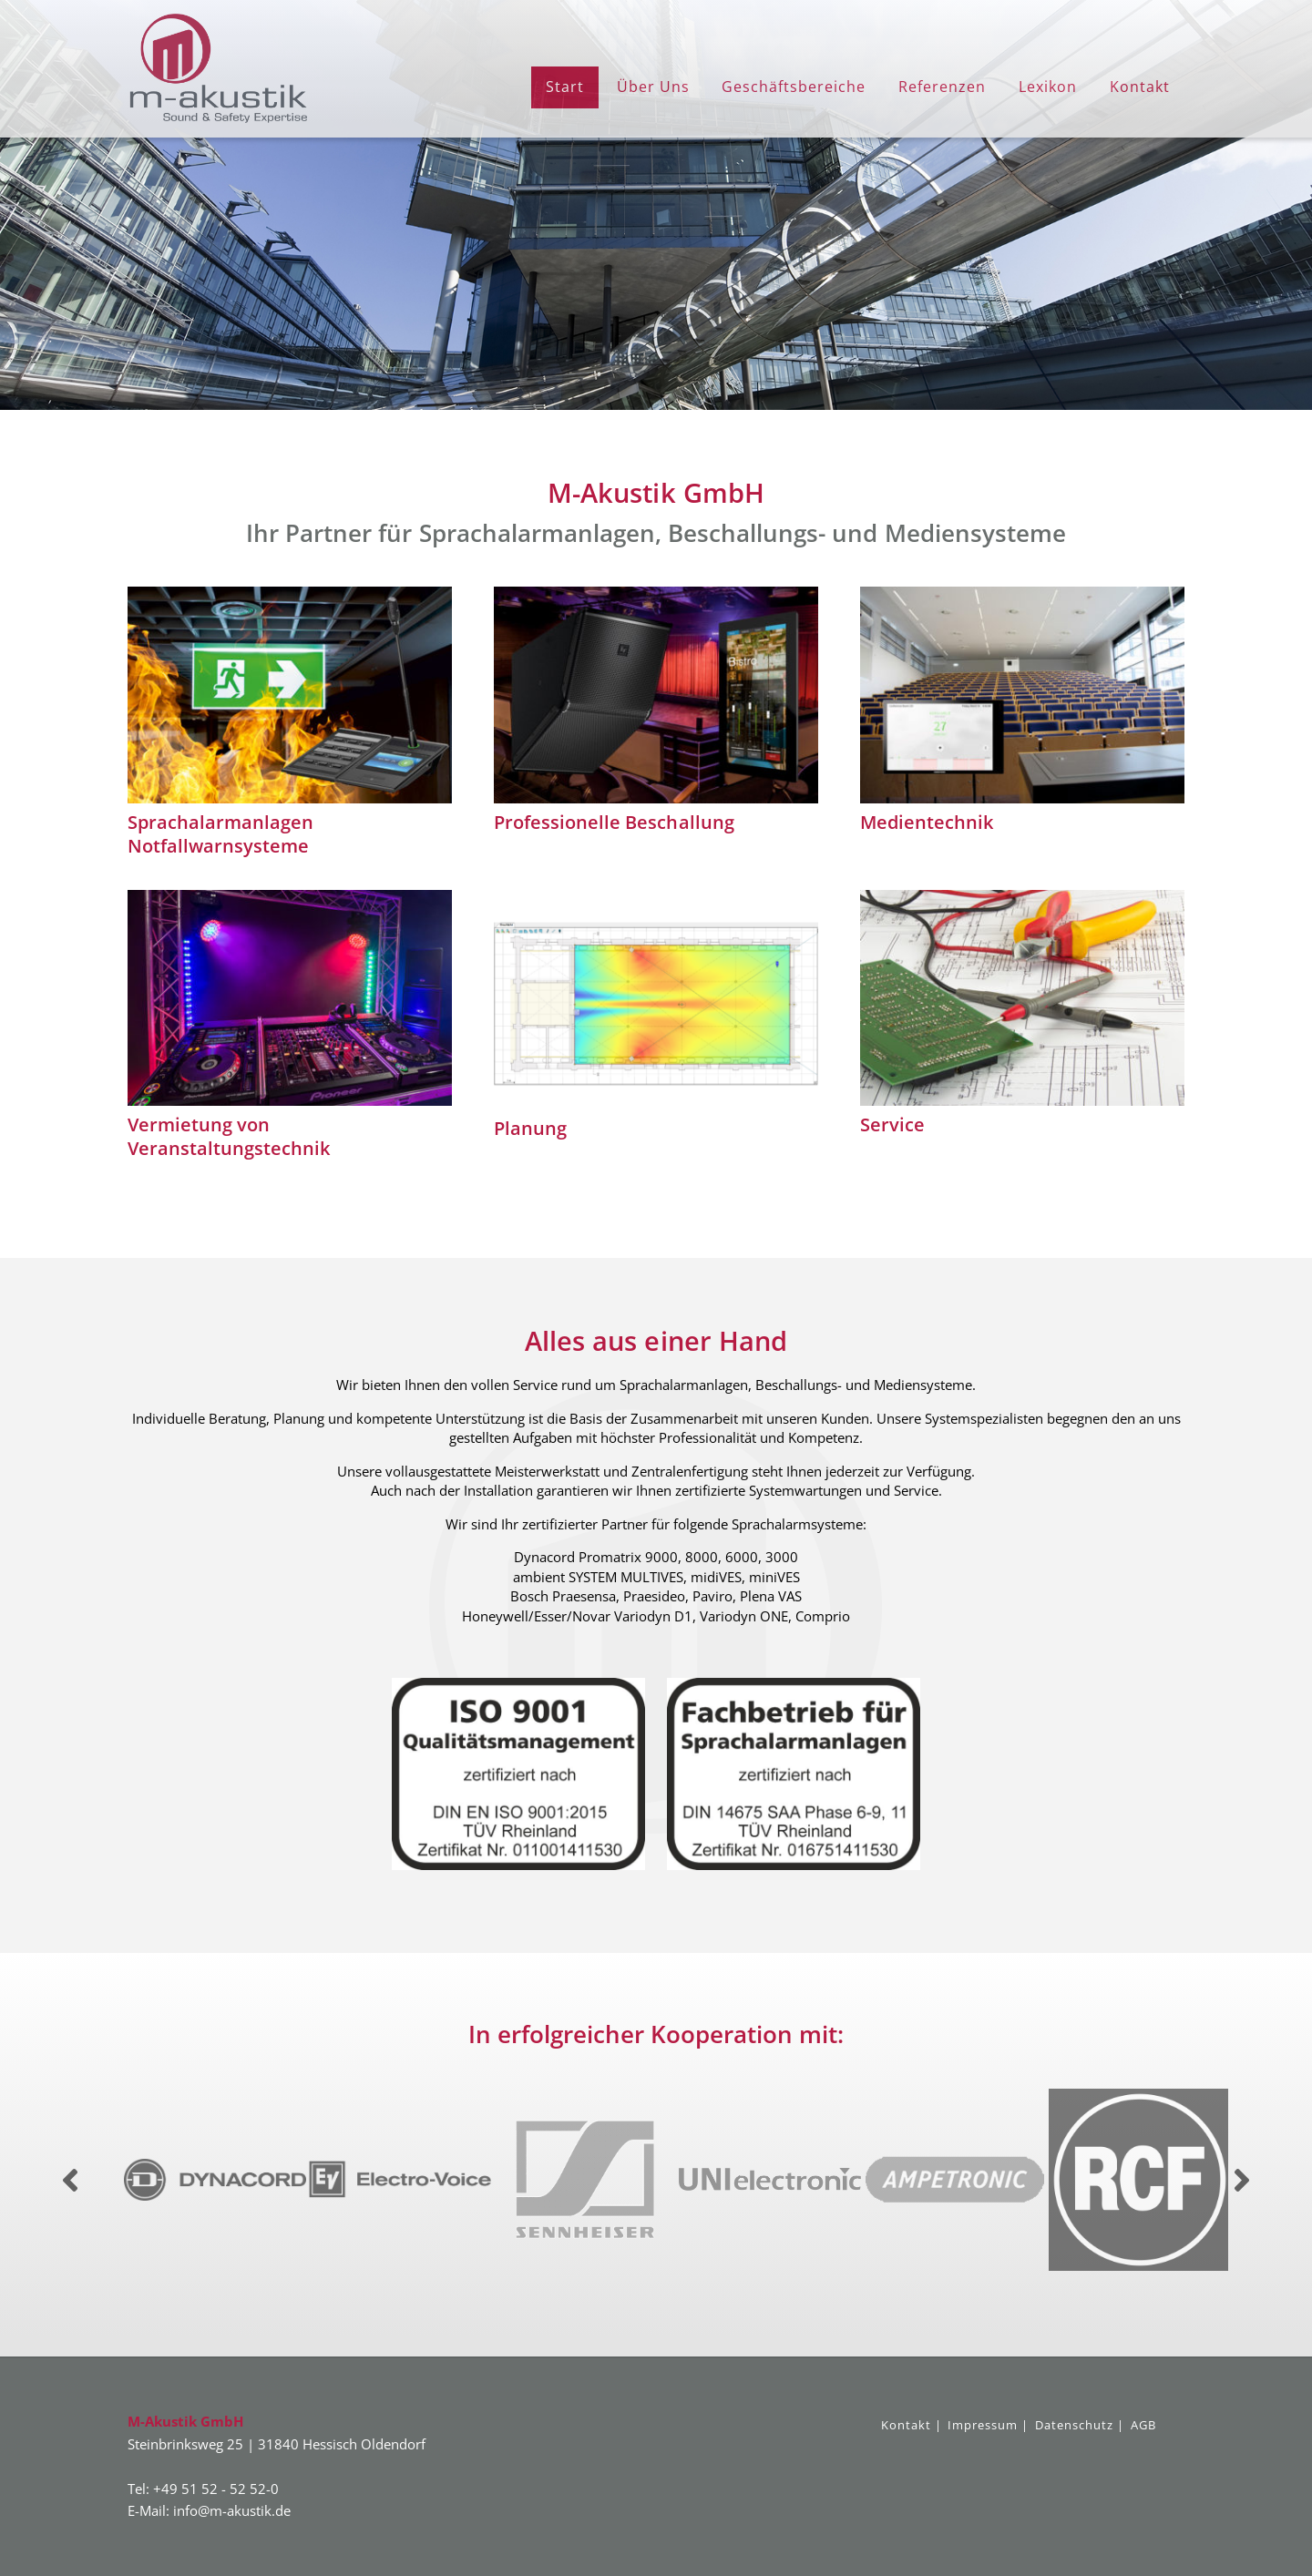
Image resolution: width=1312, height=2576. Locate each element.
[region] (656, 205)
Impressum (983, 2425)
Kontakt (1140, 87)
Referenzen (942, 87)
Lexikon (1048, 87)
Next (1242, 2180)
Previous (70, 2180)
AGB (1143, 2425)
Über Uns (653, 87)
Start (565, 87)
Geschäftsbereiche (794, 87)
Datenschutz (1074, 2425)
